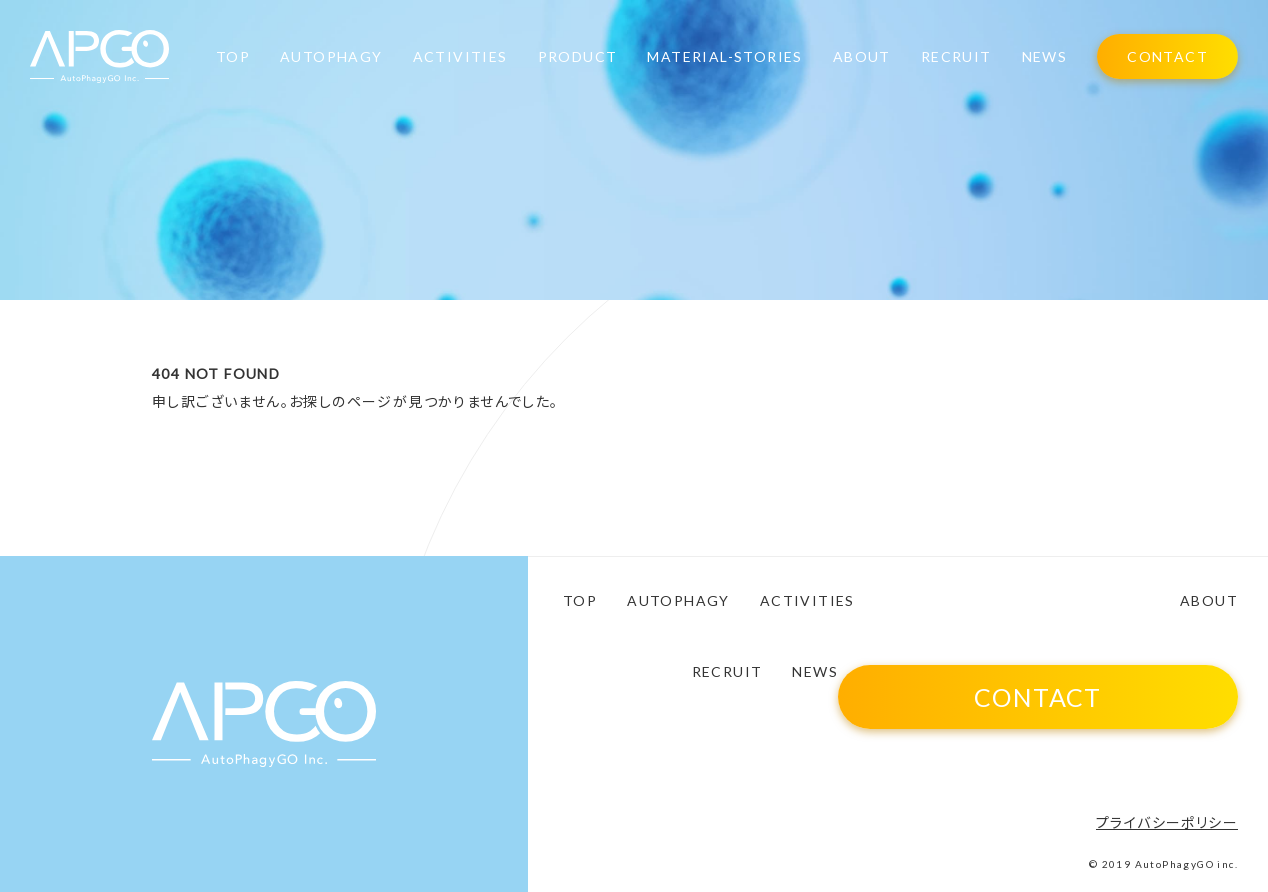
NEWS (1045, 57)
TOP (233, 57)
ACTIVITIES (460, 57)
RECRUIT (956, 57)
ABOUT (862, 57)
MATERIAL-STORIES (724, 57)
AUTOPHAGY (331, 57)
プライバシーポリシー (1167, 822)
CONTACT (1167, 56)
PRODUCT (578, 57)
